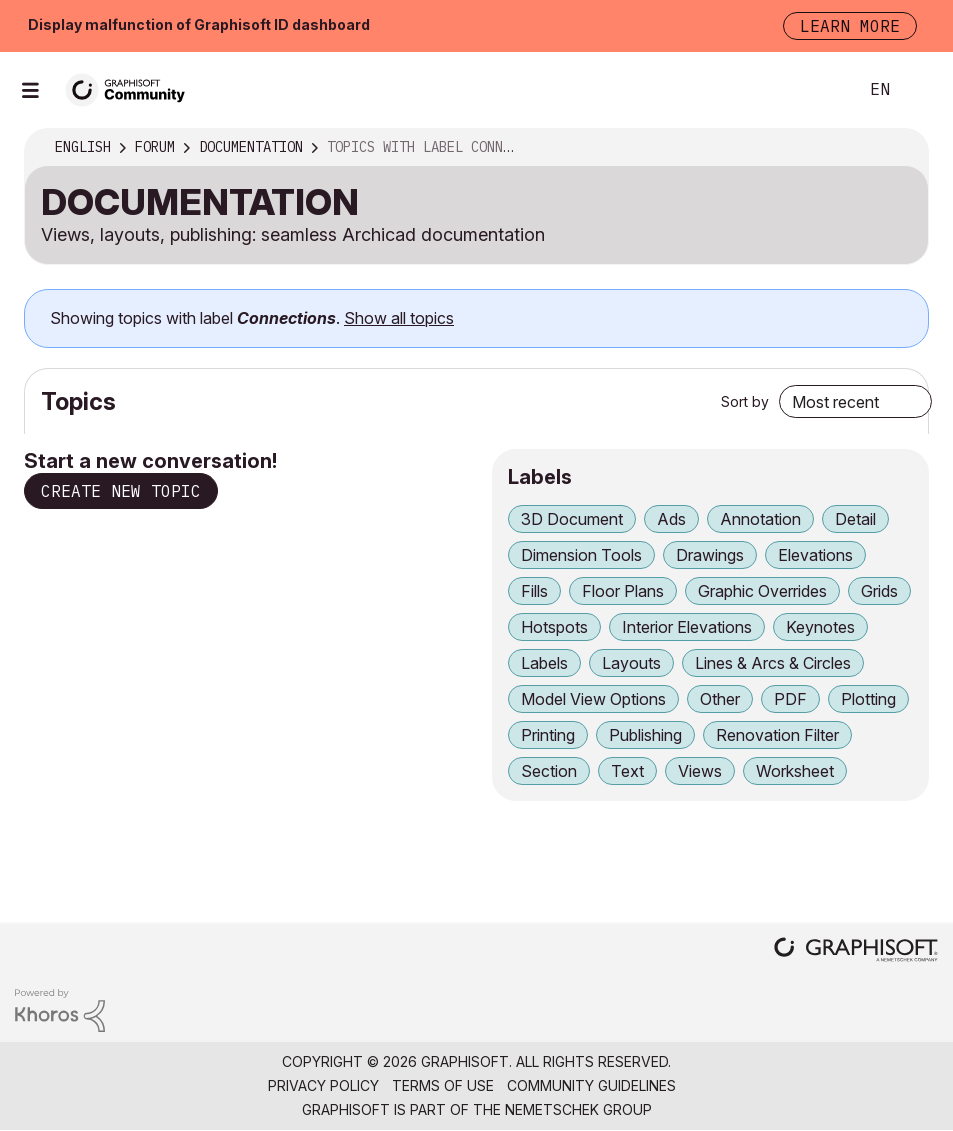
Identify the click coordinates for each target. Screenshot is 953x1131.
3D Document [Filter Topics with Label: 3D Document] (572, 519)
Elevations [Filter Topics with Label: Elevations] (815, 555)
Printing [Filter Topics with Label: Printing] (548, 735)
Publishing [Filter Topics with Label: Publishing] (645, 735)
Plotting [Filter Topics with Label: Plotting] (868, 699)
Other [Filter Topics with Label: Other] (720, 699)
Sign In (921, 90)
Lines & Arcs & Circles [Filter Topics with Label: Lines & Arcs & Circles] (773, 663)
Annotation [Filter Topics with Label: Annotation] (760, 519)
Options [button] (900, 148)
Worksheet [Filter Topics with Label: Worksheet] (795, 771)
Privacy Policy (323, 1085)
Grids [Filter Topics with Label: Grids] (879, 591)
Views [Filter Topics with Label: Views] (700, 771)
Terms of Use (443, 1085)
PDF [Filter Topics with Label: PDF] (790, 699)
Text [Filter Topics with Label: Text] (627, 771)
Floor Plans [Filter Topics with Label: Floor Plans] (623, 591)
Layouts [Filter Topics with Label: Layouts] (631, 663)
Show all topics (399, 318)
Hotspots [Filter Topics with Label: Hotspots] (554, 627)
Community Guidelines (591, 1085)
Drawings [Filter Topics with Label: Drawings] (710, 555)
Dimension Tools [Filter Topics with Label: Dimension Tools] (581, 555)
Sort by (745, 401)
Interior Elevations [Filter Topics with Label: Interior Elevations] (687, 627)
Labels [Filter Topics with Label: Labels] (544, 663)
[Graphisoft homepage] (856, 951)
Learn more (850, 26)
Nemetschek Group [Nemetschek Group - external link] (578, 1109)
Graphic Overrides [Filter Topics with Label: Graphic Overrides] (762, 591)
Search (820, 90)
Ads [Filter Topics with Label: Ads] (671, 519)
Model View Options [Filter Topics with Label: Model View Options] (593, 699)
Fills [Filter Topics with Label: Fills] (534, 591)
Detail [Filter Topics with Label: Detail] (855, 519)
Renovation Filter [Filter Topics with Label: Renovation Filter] (777, 735)
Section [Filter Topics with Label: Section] (549, 771)
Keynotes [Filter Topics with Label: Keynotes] (820, 627)
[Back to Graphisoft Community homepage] (132, 88)
